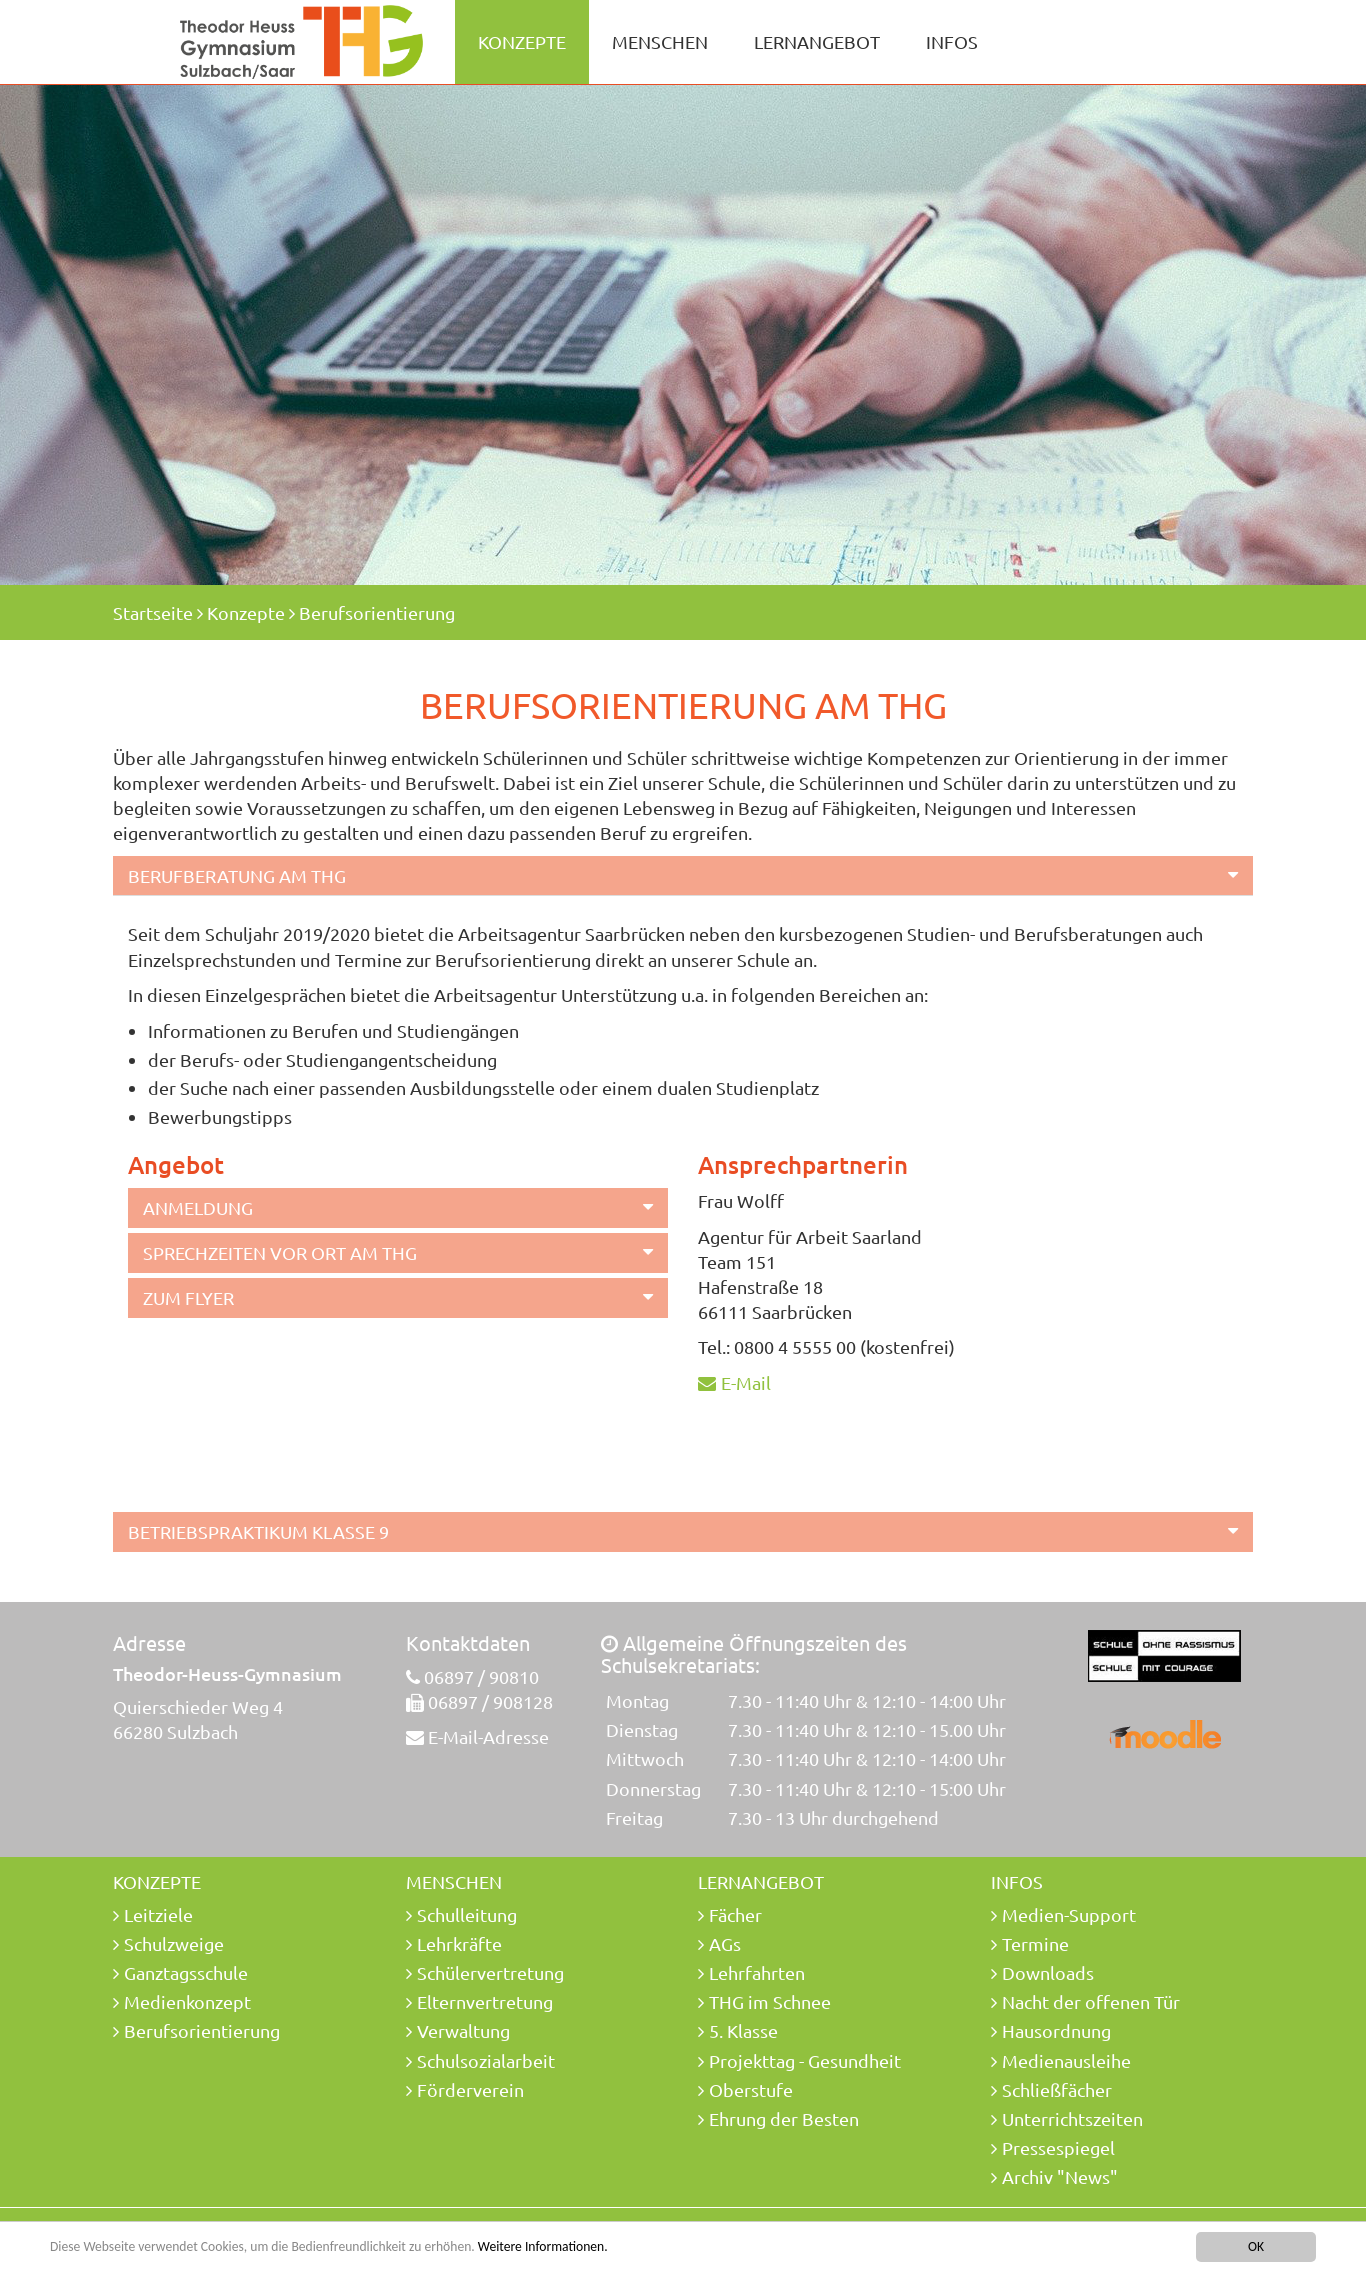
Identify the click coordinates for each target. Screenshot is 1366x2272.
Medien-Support (1069, 1914)
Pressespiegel (1058, 2147)
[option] (683, 335)
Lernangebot (817, 41)
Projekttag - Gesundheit (805, 2060)
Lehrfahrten (757, 1972)
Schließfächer (1057, 2089)
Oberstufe (751, 2089)
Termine (1035, 1943)
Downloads (1048, 1972)
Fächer (735, 1914)
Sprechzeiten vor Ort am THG (280, 1252)
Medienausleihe (1066, 2060)
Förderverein (470, 2089)
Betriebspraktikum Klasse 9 (258, 1531)
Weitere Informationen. (543, 2247)
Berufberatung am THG (237, 875)
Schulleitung (467, 1914)
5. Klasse (743, 2030)
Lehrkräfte (459, 1943)
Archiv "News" (1060, 2176)
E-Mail (746, 1382)
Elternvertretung (485, 2001)
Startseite (153, 612)
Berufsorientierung (377, 612)
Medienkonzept (187, 2001)
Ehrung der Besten (784, 2118)
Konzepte (522, 41)
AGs (725, 1943)
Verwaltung (463, 2030)
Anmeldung (198, 1207)
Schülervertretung (490, 1972)
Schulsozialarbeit (486, 2060)
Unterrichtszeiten (1072, 2118)
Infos (952, 41)
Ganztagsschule (186, 1972)
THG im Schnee (770, 2001)
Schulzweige (174, 1943)
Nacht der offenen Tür (1091, 2001)
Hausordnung (1056, 2030)
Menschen (660, 41)
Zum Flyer (188, 1297)
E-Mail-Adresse (488, 1736)
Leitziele (158, 1914)
